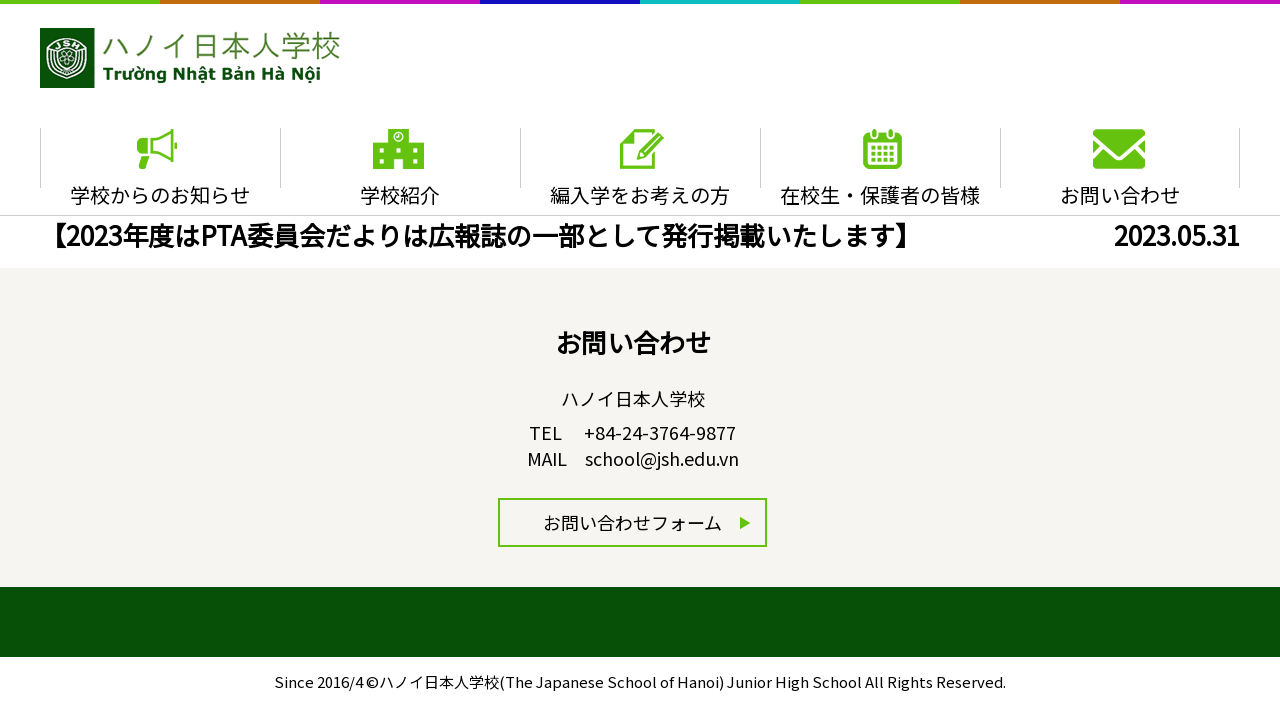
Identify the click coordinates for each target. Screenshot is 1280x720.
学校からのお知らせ (160, 194)
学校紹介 (400, 194)
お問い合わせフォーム (632, 522)
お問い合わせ (1120, 194)
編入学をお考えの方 (640, 194)
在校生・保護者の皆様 (880, 194)
